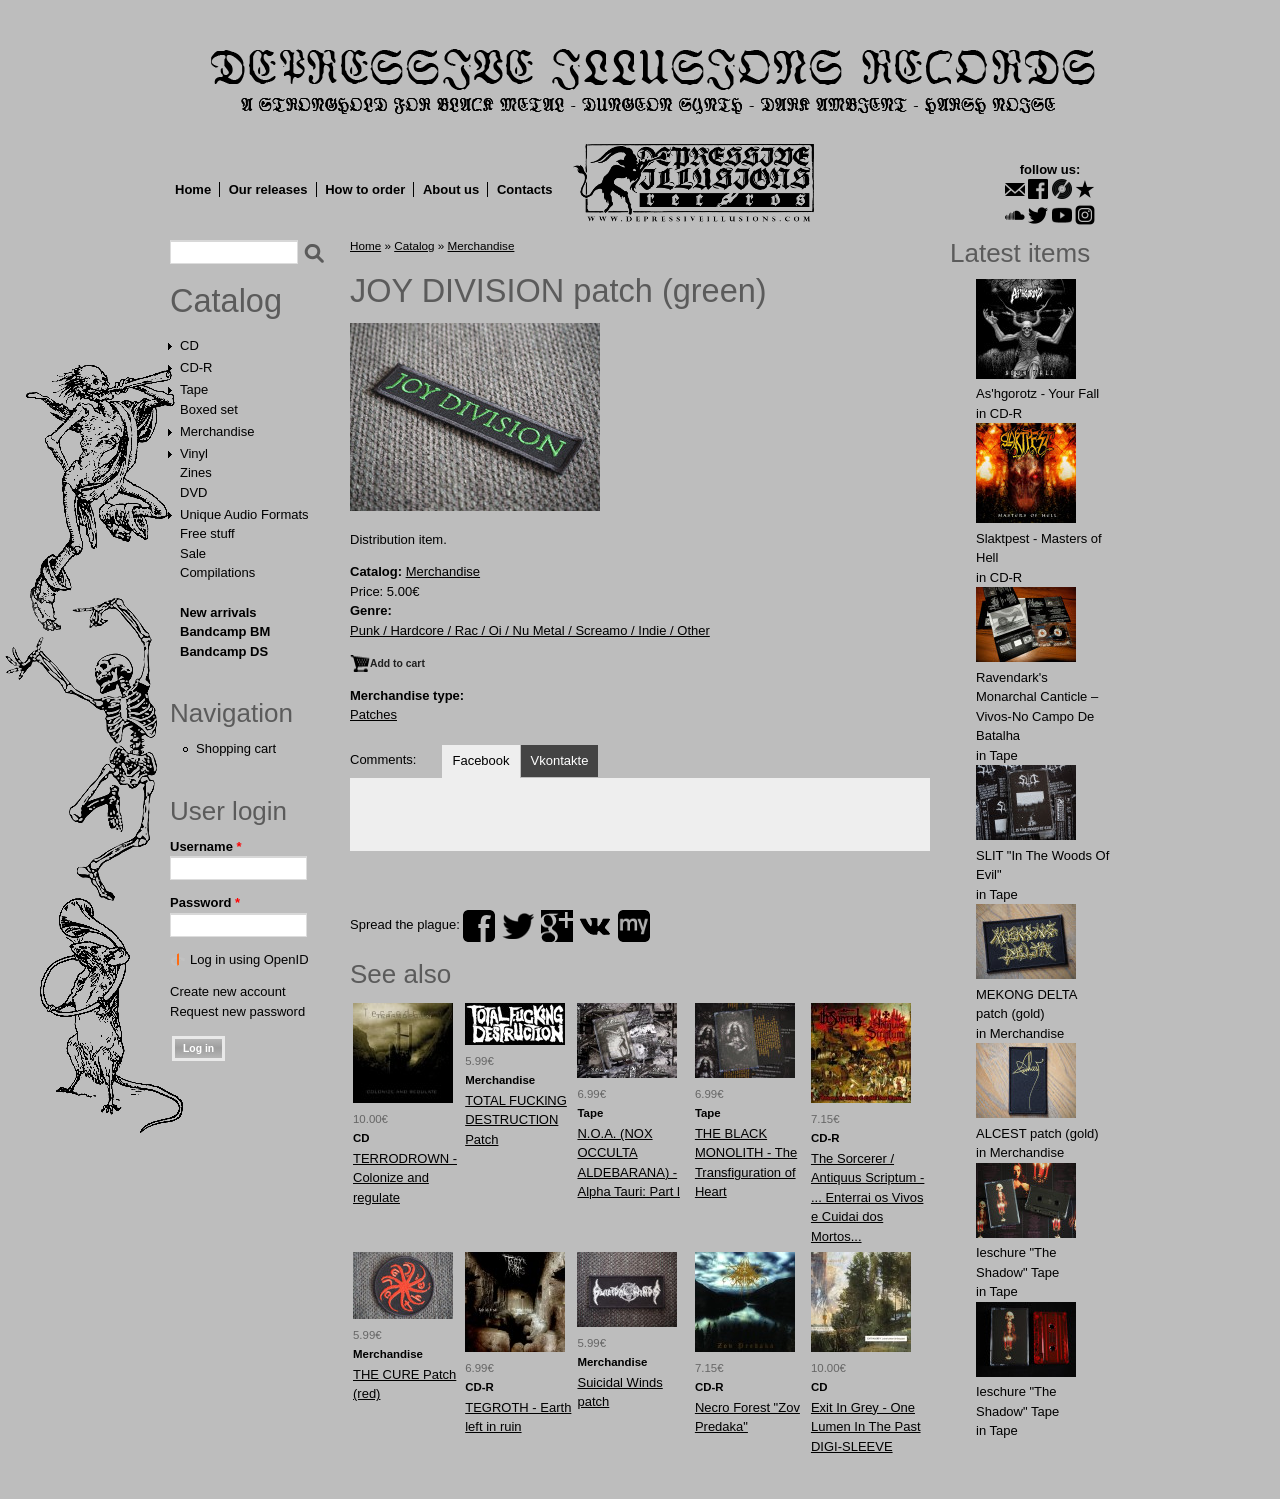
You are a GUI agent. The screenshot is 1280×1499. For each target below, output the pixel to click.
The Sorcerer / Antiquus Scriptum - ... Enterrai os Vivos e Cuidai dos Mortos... (867, 1197)
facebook (479, 926)
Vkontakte (560, 760)
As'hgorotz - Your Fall (1037, 393)
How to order (365, 189)
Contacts (525, 189)
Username (206, 846)
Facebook (480, 760)
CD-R (196, 367)
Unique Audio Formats (244, 514)
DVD (193, 492)
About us (451, 189)
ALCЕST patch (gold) (1037, 1133)
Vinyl (194, 453)
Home (193, 189)
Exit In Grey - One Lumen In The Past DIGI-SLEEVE (866, 1427)
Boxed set (209, 409)
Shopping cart (236, 748)
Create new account (228, 991)
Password (205, 902)
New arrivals (218, 612)
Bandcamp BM (225, 631)
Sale (193, 553)
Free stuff (207, 533)
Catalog (226, 301)
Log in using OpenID (249, 959)
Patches (373, 714)
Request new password (237, 1011)
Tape (194, 389)
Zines (196, 472)
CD (189, 345)
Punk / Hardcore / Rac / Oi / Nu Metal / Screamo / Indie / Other (530, 630)
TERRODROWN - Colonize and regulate (405, 1178)
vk (595, 926)
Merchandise (217, 431)
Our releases (268, 189)
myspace (634, 926)
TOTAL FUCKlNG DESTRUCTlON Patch (516, 1120)
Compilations (217, 572)
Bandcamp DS (224, 651)
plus (557, 926)
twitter (518, 926)
